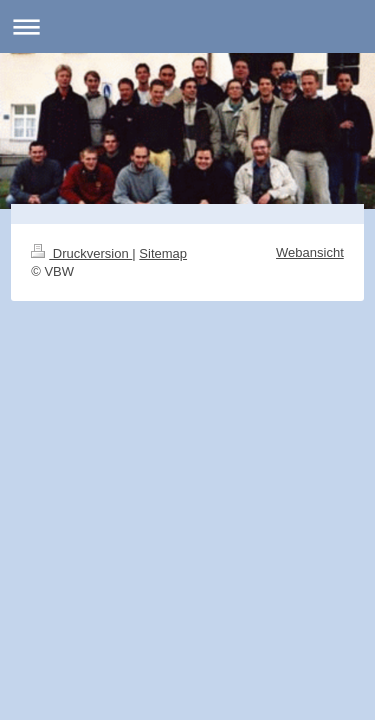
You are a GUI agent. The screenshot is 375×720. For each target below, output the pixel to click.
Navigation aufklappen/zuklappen (187, 26)
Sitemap (163, 253)
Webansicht (310, 252)
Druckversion (81, 253)
